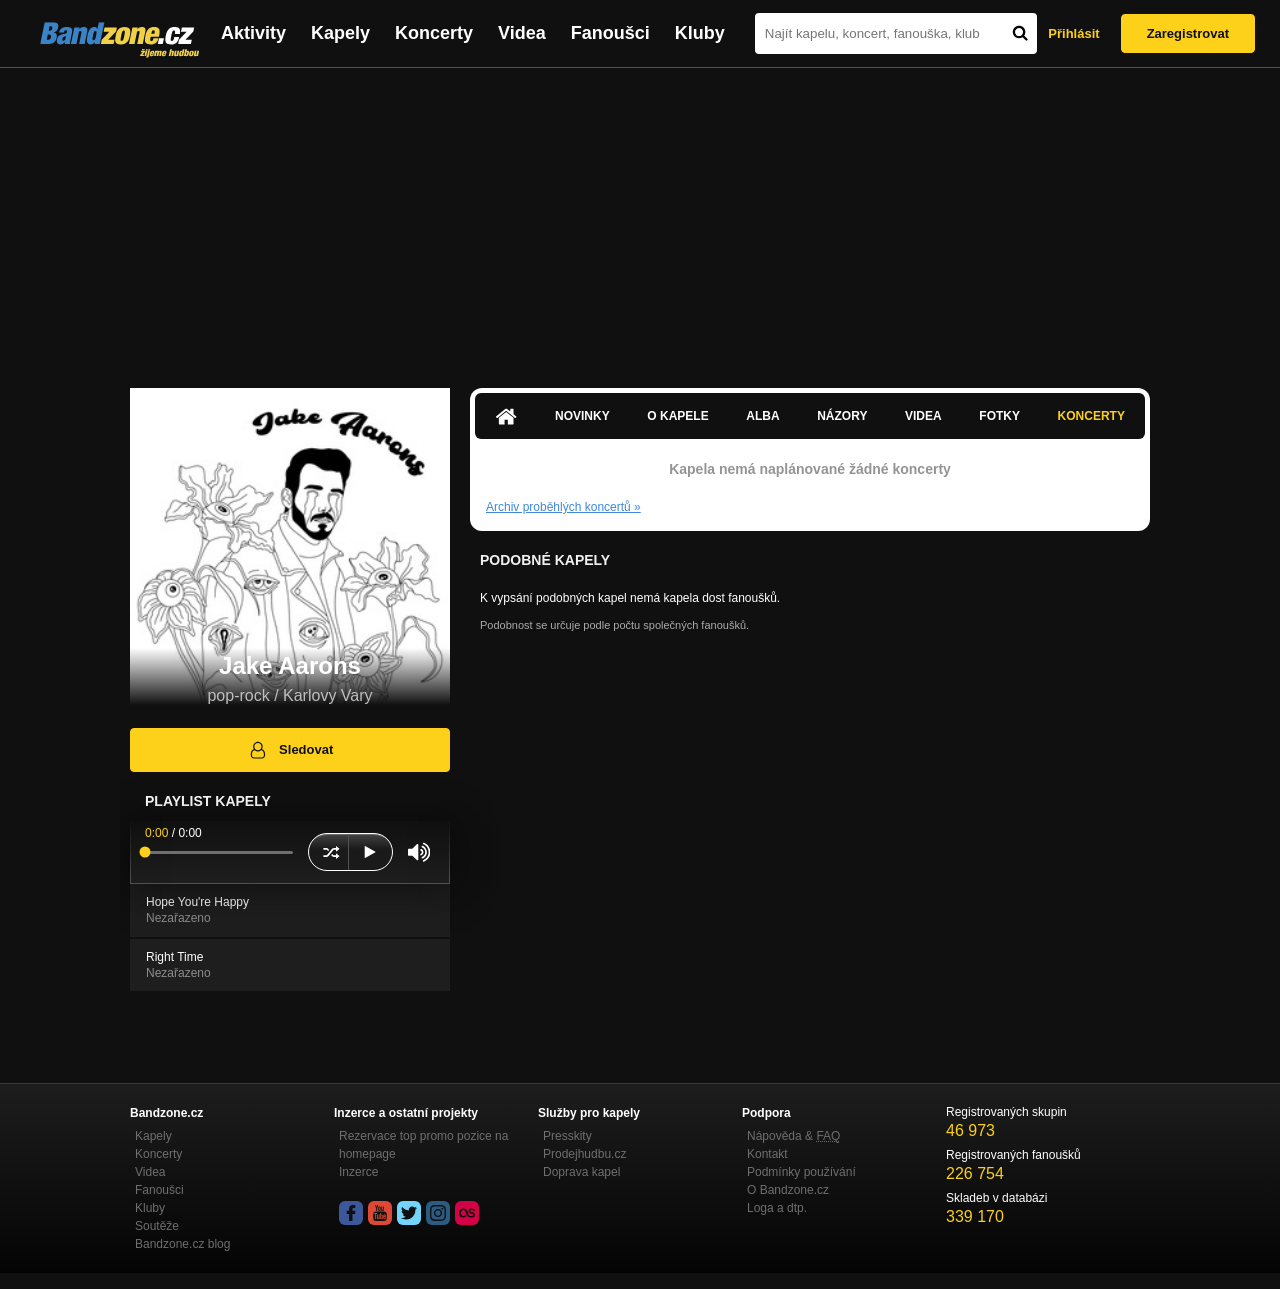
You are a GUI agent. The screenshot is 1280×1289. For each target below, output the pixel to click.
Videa (522, 33)
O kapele (677, 416)
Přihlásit (1073, 33)
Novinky (582, 416)
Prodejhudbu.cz (584, 1154)
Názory (842, 416)
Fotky (999, 416)
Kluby (700, 33)
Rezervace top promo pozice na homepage (423, 1145)
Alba (762, 416)
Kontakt (767, 1154)
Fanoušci (610, 33)
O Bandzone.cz (788, 1190)
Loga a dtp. (777, 1208)
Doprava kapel (581, 1172)
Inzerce (358, 1172)
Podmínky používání (801, 1172)
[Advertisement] (640, 218)
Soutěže (157, 1226)
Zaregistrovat (1188, 33)
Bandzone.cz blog (182, 1244)
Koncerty (434, 33)
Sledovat (290, 750)
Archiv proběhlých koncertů (563, 507)
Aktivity (253, 33)
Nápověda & (793, 1136)
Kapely (340, 33)
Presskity (567, 1136)
